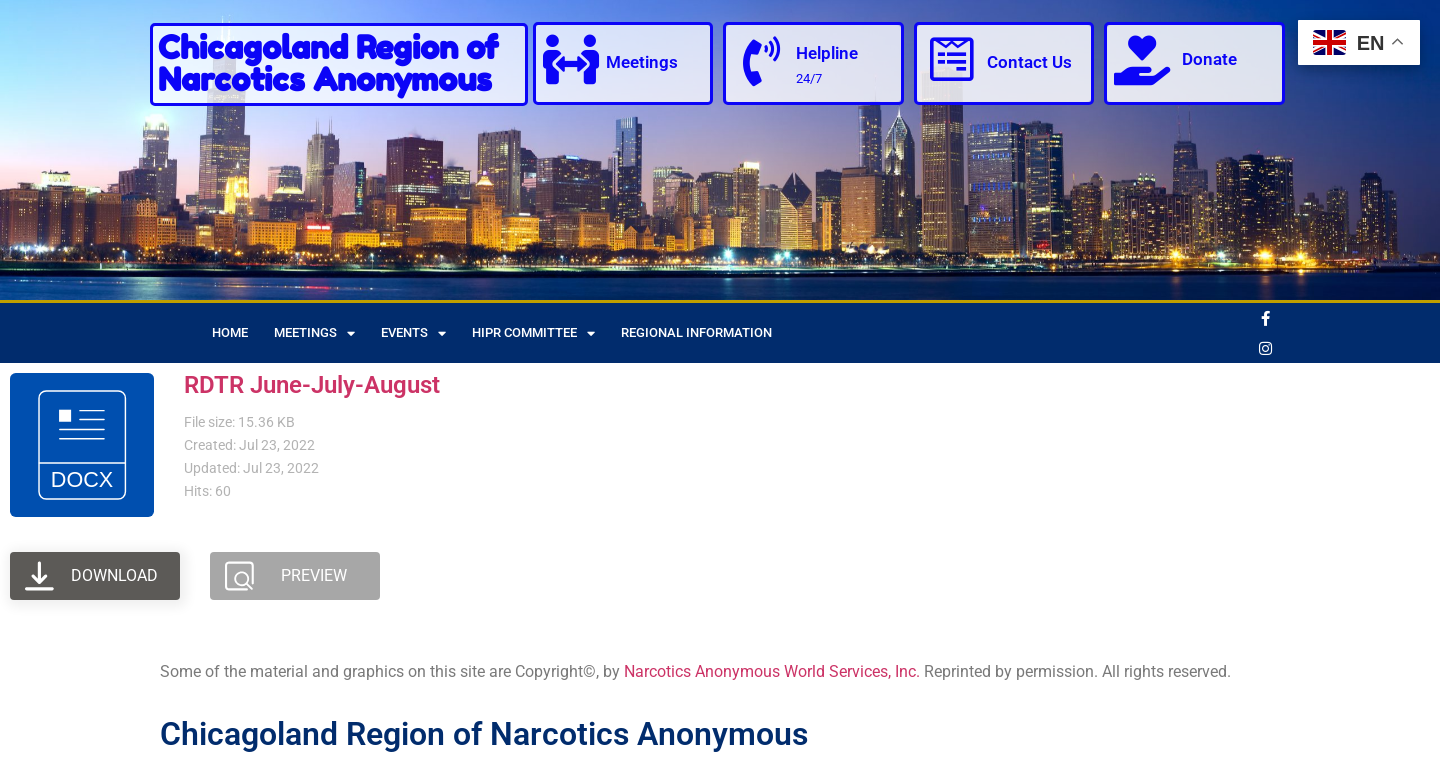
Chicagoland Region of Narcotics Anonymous (328, 63)
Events (413, 333)
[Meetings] (571, 60)
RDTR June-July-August (312, 385)
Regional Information (696, 332)
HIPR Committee (533, 333)
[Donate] (1142, 60)
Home (230, 332)
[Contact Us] (952, 60)
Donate (1209, 59)
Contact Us (1029, 62)
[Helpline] (761, 62)
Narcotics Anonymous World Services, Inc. (772, 671)
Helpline (827, 53)
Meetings (642, 62)
